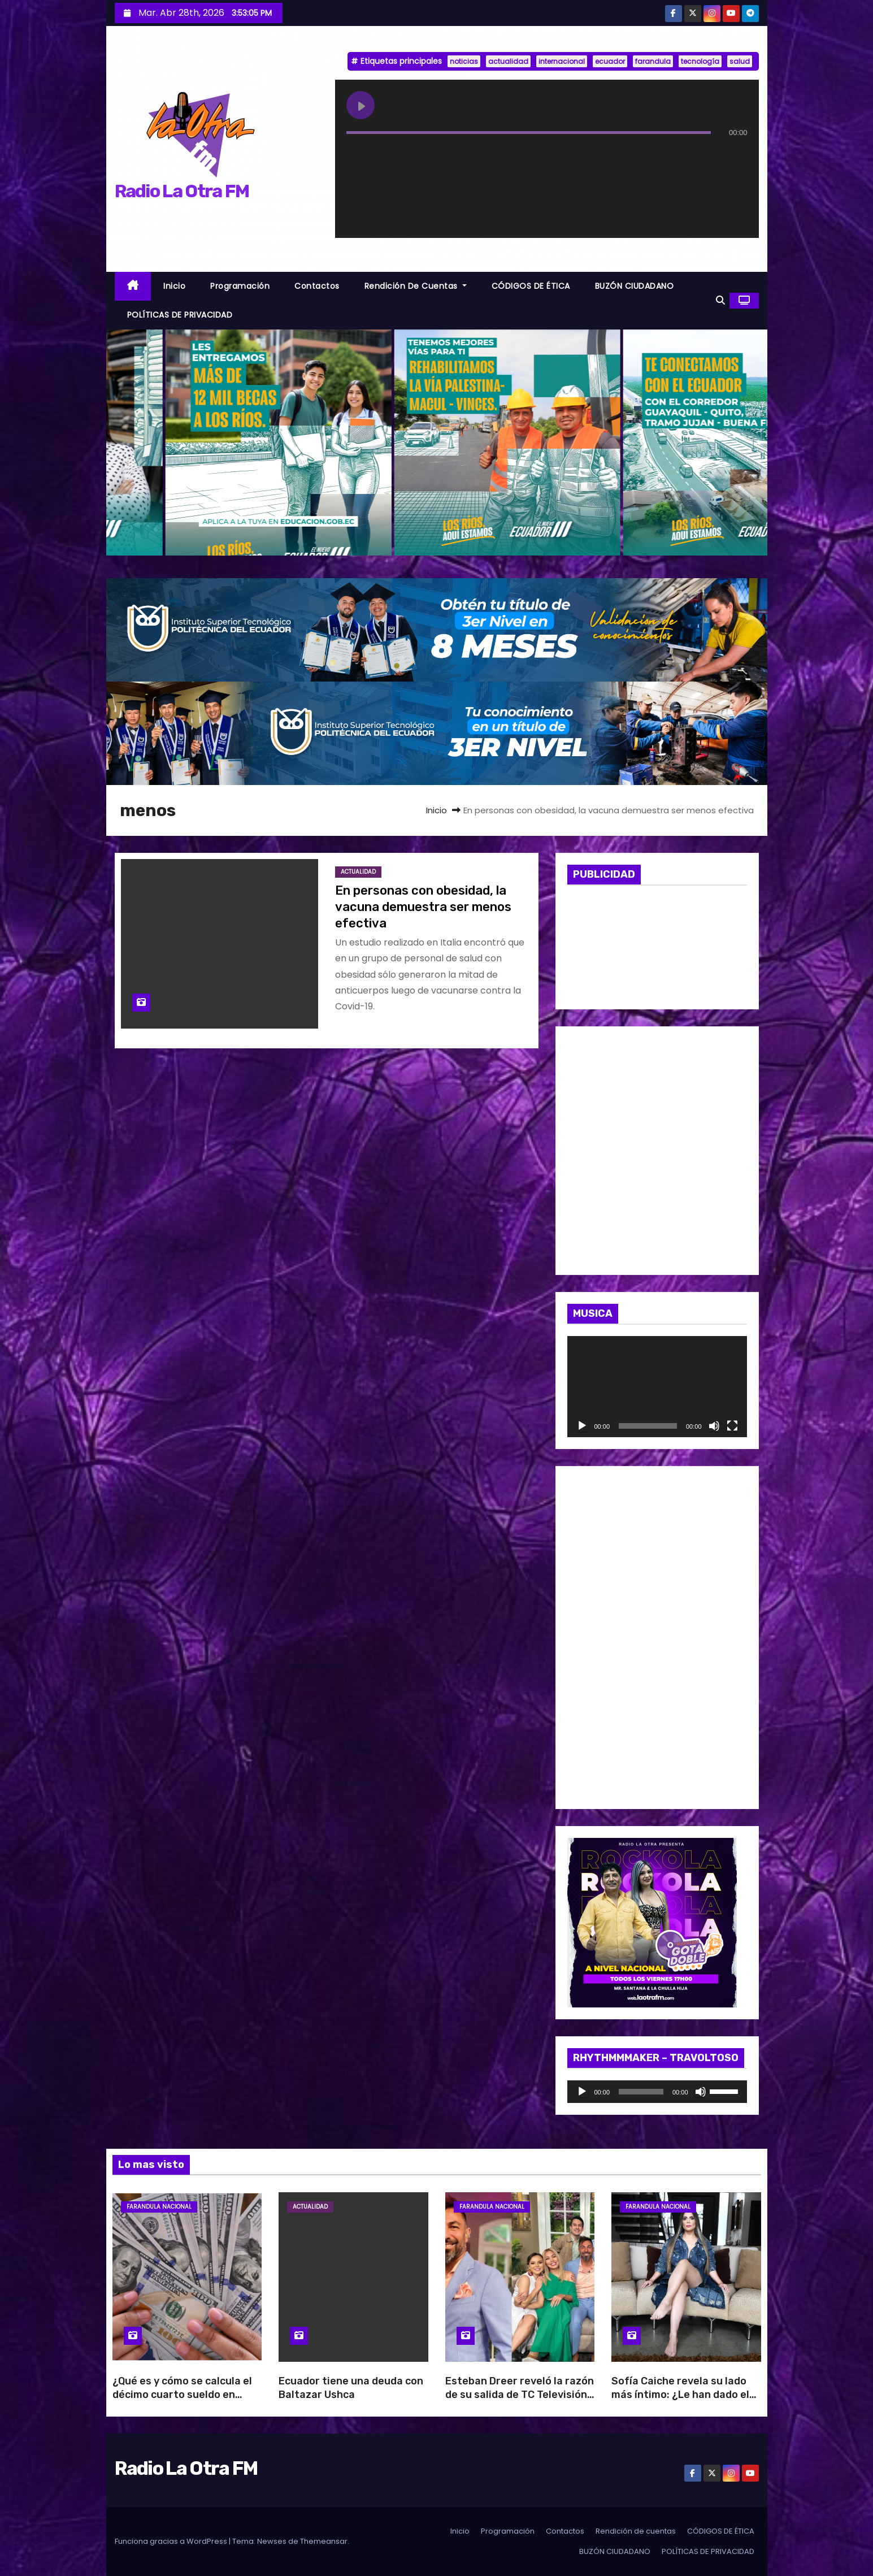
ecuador (610, 61)
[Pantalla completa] (732, 1426)
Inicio (174, 286)
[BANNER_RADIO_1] (436, 629)
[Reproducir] (582, 1426)
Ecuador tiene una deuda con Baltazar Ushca (351, 2388)
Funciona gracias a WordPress (172, 2541)
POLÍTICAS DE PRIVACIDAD (180, 314)
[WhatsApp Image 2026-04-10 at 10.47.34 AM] (657, 1636)
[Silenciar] (714, 1426)
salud (739, 61)
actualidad (508, 61)
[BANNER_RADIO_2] (436, 732)
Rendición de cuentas (415, 286)
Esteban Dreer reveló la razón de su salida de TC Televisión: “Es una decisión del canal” (519, 2394)
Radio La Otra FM (182, 191)
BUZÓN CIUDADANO (634, 286)
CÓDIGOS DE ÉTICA (531, 286)
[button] (720, 300)
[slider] (641, 2091)
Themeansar (324, 2541)
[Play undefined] (360, 105)
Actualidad (358, 872)
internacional (561, 61)
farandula (653, 61)
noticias (464, 61)
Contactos (317, 286)
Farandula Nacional (159, 2206)
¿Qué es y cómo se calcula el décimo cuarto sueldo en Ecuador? (182, 2394)
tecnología (700, 61)
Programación (240, 286)
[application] (657, 1386)
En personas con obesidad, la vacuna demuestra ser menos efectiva (423, 907)
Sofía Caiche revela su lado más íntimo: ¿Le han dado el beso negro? (680, 2394)
